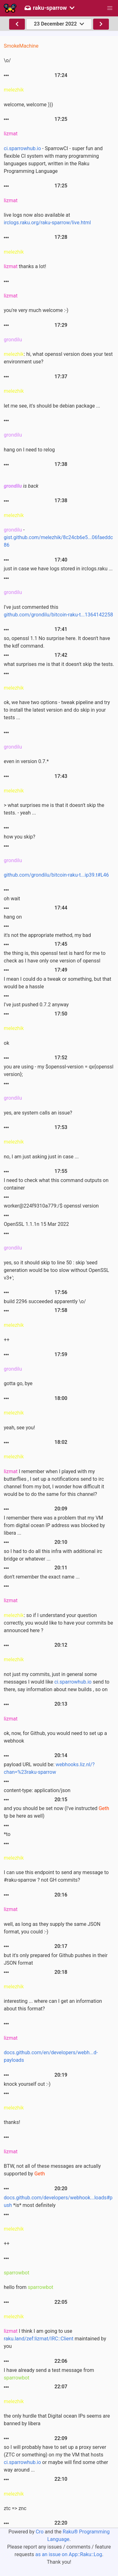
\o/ (7, 60)
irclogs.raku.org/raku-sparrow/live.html (47, 223)
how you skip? (19, 837)
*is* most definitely (58, 2201)
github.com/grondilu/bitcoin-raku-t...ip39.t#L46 (56, 875)
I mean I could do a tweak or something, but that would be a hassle (57, 983)
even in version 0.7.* (26, 761)
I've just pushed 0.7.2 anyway (36, 1005)
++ (6, 1340)
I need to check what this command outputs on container (56, 1184)
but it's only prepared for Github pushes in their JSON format (56, 1959)
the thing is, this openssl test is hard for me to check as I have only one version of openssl (54, 957)
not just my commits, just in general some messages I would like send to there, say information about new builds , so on (57, 1681)
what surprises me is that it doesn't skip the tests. (59, 664)
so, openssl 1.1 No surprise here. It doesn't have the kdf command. (57, 642)
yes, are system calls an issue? (38, 1113)
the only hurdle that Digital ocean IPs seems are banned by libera (57, 2419)
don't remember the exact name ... (42, 1577)
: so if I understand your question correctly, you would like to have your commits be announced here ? (58, 1622)
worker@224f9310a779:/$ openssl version (51, 1206)
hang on (13, 917)
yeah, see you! (19, 1428)
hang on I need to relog (29, 450)
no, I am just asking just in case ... (41, 1157)
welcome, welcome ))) (28, 105)
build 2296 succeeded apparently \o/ (45, 1301)
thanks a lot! (25, 266)
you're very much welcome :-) (36, 310)
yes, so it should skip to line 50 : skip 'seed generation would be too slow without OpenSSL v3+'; (56, 1270)
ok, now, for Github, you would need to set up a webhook (55, 1737)
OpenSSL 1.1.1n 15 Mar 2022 (36, 1224)
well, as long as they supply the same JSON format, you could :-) (52, 1928)
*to (7, 1834)
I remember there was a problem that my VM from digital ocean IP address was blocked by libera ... (54, 1525)
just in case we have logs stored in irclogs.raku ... (58, 569)
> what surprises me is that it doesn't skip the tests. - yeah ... (54, 809)
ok (6, 1043)
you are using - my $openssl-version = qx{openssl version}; (58, 1070)
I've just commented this (58, 611)
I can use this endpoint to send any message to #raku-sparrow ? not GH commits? (56, 1876)
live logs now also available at (47, 219)
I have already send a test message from (49, 2374)
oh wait (12, 899)
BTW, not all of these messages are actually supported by (52, 2170)
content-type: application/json (37, 1790)
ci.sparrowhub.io (22, 148)
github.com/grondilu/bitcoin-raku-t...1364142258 (58, 615)
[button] (110, 8)
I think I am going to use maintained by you (55, 2338)
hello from (28, 2287)
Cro (39, 2532)
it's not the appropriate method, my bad (47, 935)
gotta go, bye (18, 1383)
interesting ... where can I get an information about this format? (53, 2005)
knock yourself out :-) (27, 2084)
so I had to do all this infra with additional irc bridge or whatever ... (53, 1555)
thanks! (12, 2122)
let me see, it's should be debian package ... (52, 406)
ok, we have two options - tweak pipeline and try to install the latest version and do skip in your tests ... (57, 709)
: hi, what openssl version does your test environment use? (58, 358)
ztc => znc (15, 2508)
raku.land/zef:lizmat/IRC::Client (38, 2339)
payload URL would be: (49, 1768)
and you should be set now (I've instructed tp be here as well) (56, 1812)
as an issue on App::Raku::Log (68, 2554)
